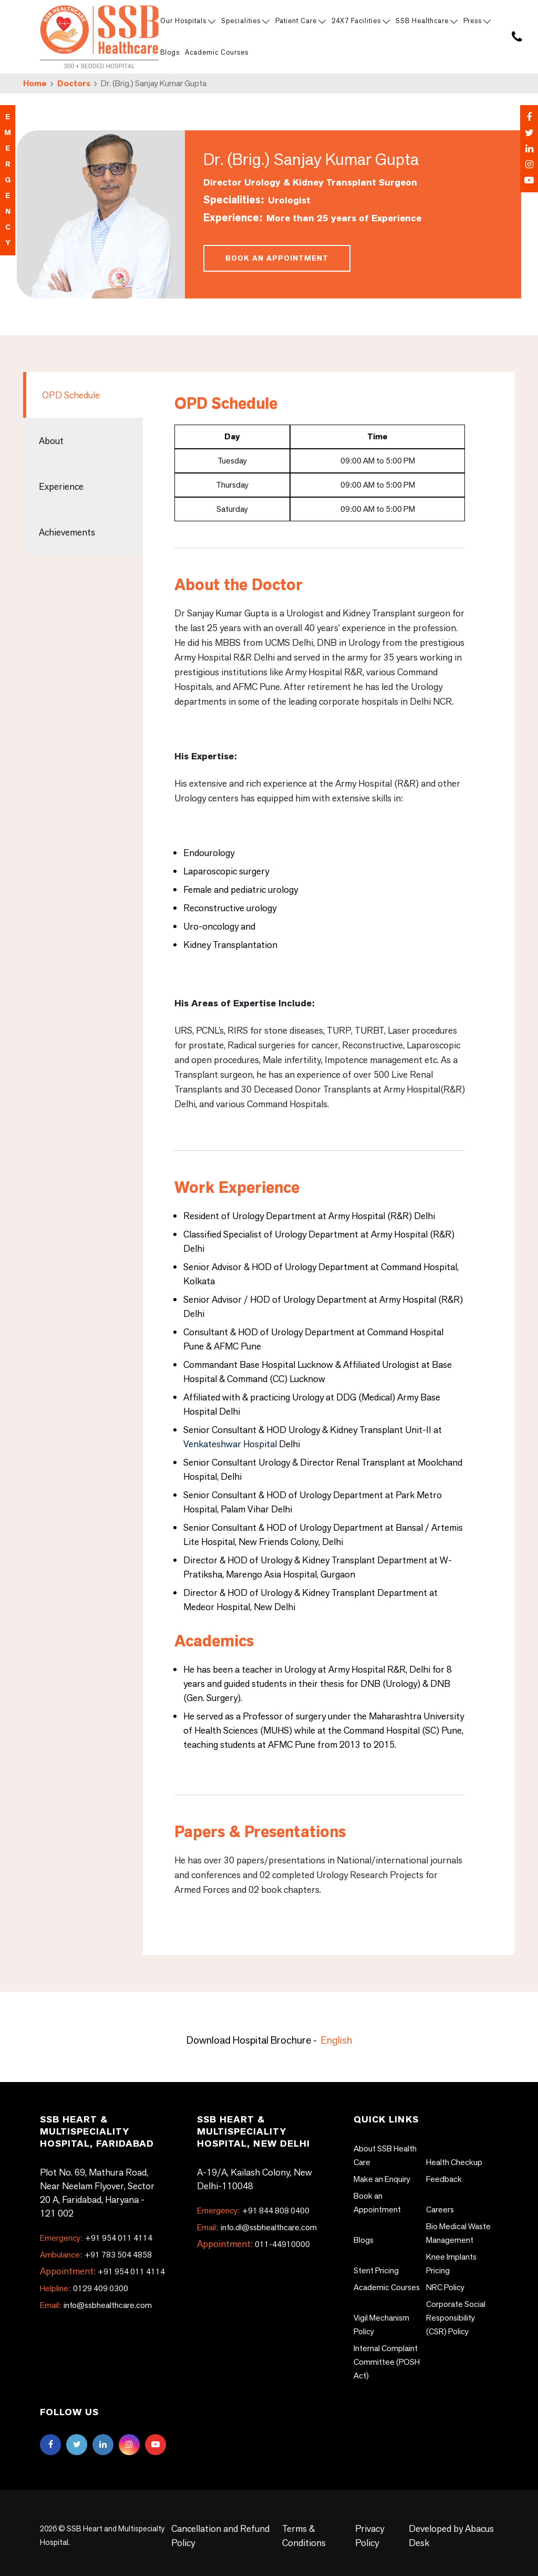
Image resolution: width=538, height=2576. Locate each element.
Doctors (73, 83)
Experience (61, 486)
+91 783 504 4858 (96, 2254)
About (51, 441)
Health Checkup (454, 2162)
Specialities (244, 20)
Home (35, 83)
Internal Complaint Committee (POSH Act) (387, 2362)
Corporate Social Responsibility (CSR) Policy (455, 2318)
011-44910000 (282, 2244)
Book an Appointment (276, 258)
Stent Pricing (376, 2270)
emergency (7, 180)
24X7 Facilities (360, 20)
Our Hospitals (187, 20)
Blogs (170, 52)
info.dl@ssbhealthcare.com (257, 2227)
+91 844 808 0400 (253, 2210)
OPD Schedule (71, 395)
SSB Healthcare (426, 20)
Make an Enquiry (382, 2179)
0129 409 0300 (84, 2288)
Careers (440, 2209)
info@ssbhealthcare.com (96, 2305)
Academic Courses (217, 52)
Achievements (67, 532)
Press (476, 20)
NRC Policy (445, 2287)
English (336, 2040)
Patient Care (300, 20)
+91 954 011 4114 (96, 2237)
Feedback (444, 2179)
